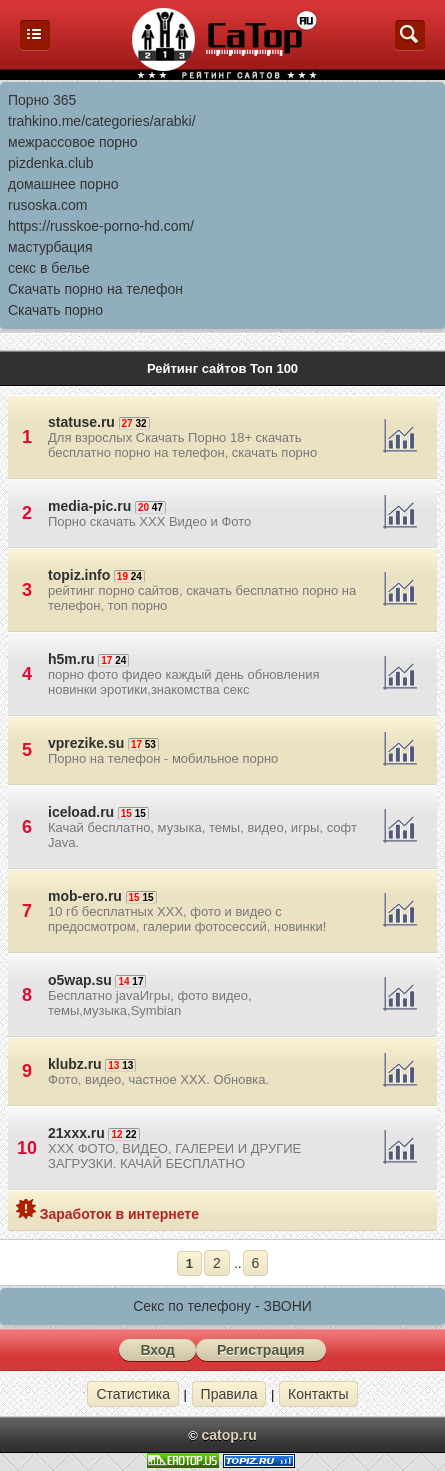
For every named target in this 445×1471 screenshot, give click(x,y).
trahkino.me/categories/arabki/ (102, 121)
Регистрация (261, 1350)
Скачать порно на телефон (95, 289)
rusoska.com (47, 205)
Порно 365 (42, 100)
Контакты (318, 1394)
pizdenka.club (51, 163)
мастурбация (50, 247)
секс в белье (49, 268)
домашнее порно (63, 184)
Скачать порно (55, 310)
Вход (157, 1350)
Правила (229, 1394)
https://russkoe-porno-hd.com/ (101, 226)
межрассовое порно (73, 142)
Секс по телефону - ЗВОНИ (222, 1306)
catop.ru (228, 1435)
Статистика (133, 1394)
